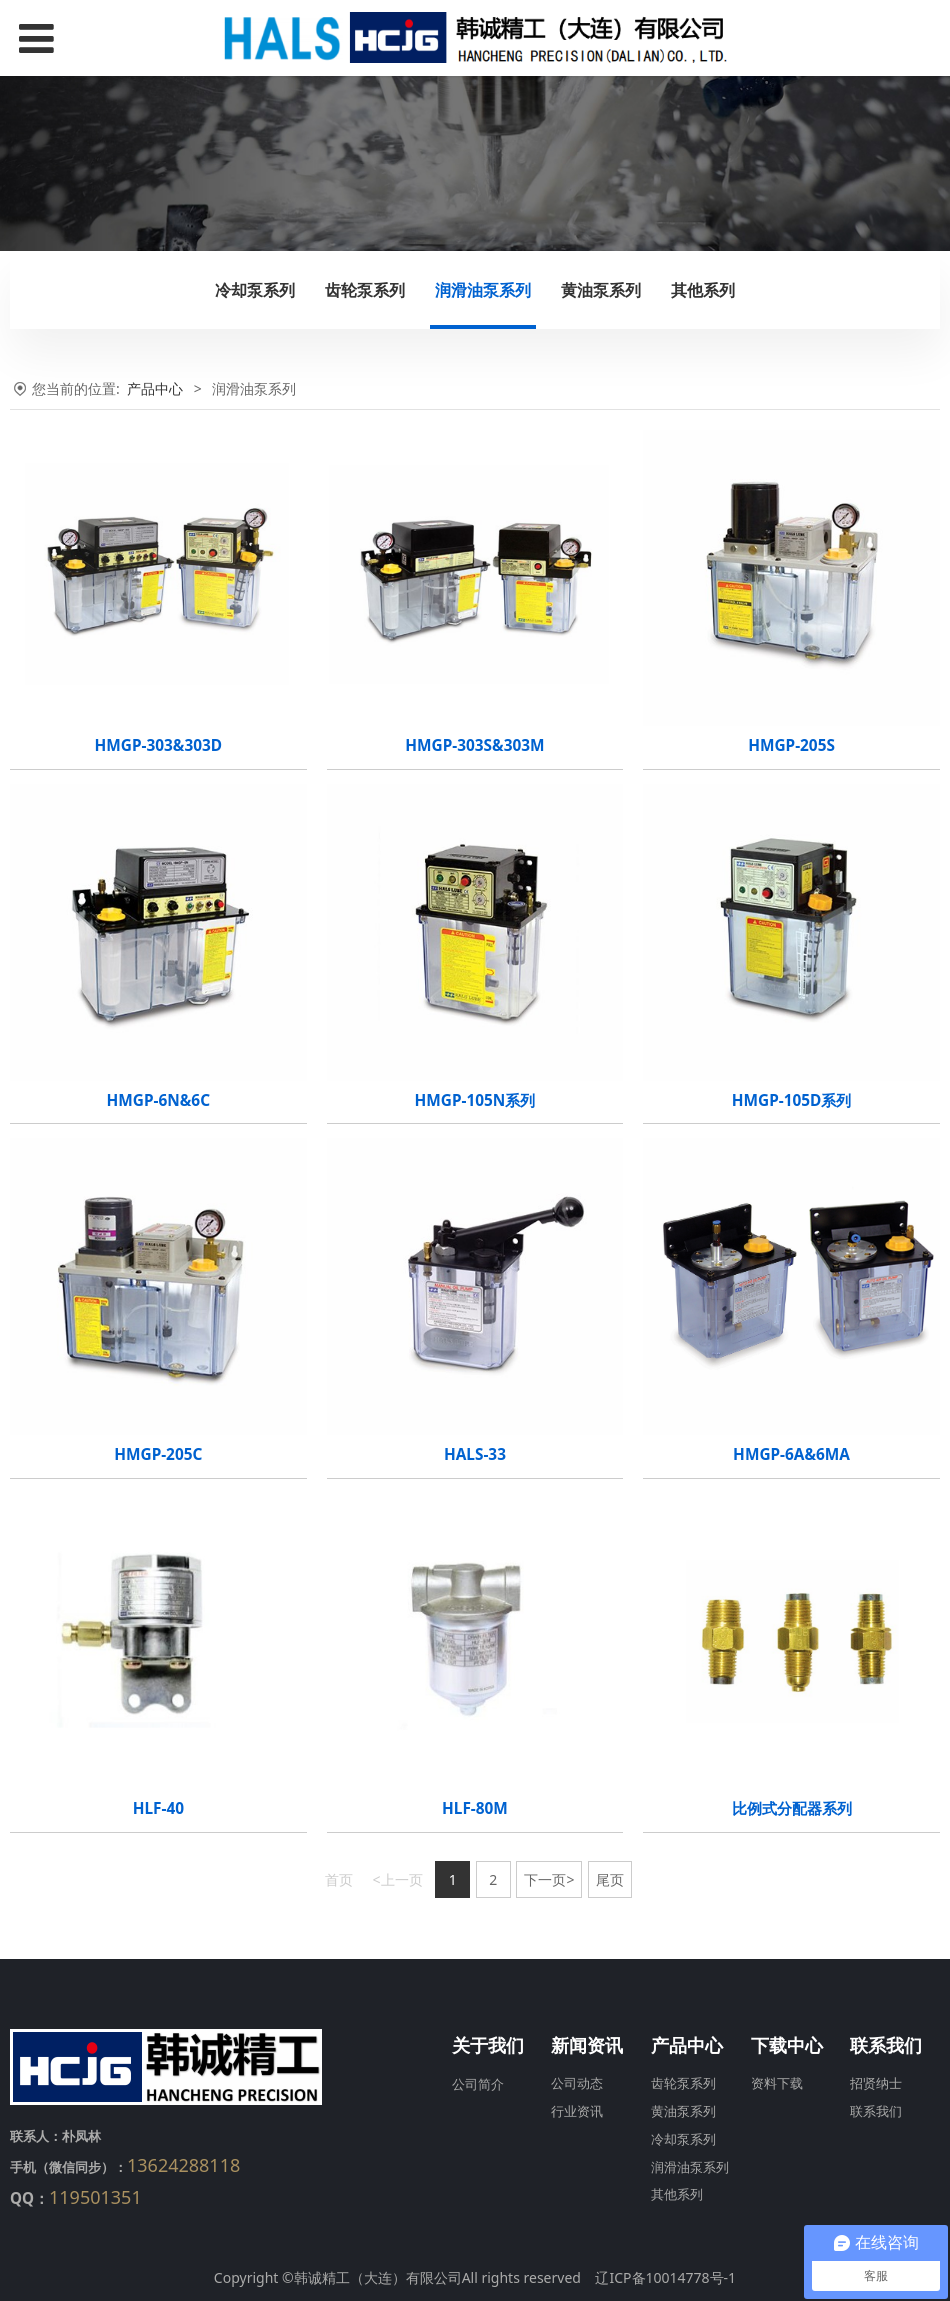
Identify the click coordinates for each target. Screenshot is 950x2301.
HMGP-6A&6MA (791, 1454)
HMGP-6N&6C (158, 1100)
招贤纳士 (876, 2083)
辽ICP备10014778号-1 (665, 2277)
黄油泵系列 (601, 290)
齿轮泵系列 (365, 290)
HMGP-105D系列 (792, 1100)
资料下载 (777, 2083)
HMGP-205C (158, 1454)
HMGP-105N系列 (475, 1100)
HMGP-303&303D (159, 745)
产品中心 (155, 388)
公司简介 (478, 2084)
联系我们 (876, 2111)
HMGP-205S (791, 745)
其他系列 (703, 290)
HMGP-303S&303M (474, 745)
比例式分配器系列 (792, 1808)
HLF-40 (158, 1808)
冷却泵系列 (255, 290)
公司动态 (577, 2083)
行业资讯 (577, 2111)
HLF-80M (475, 1808)
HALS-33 (475, 1454)
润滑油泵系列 (483, 290)
